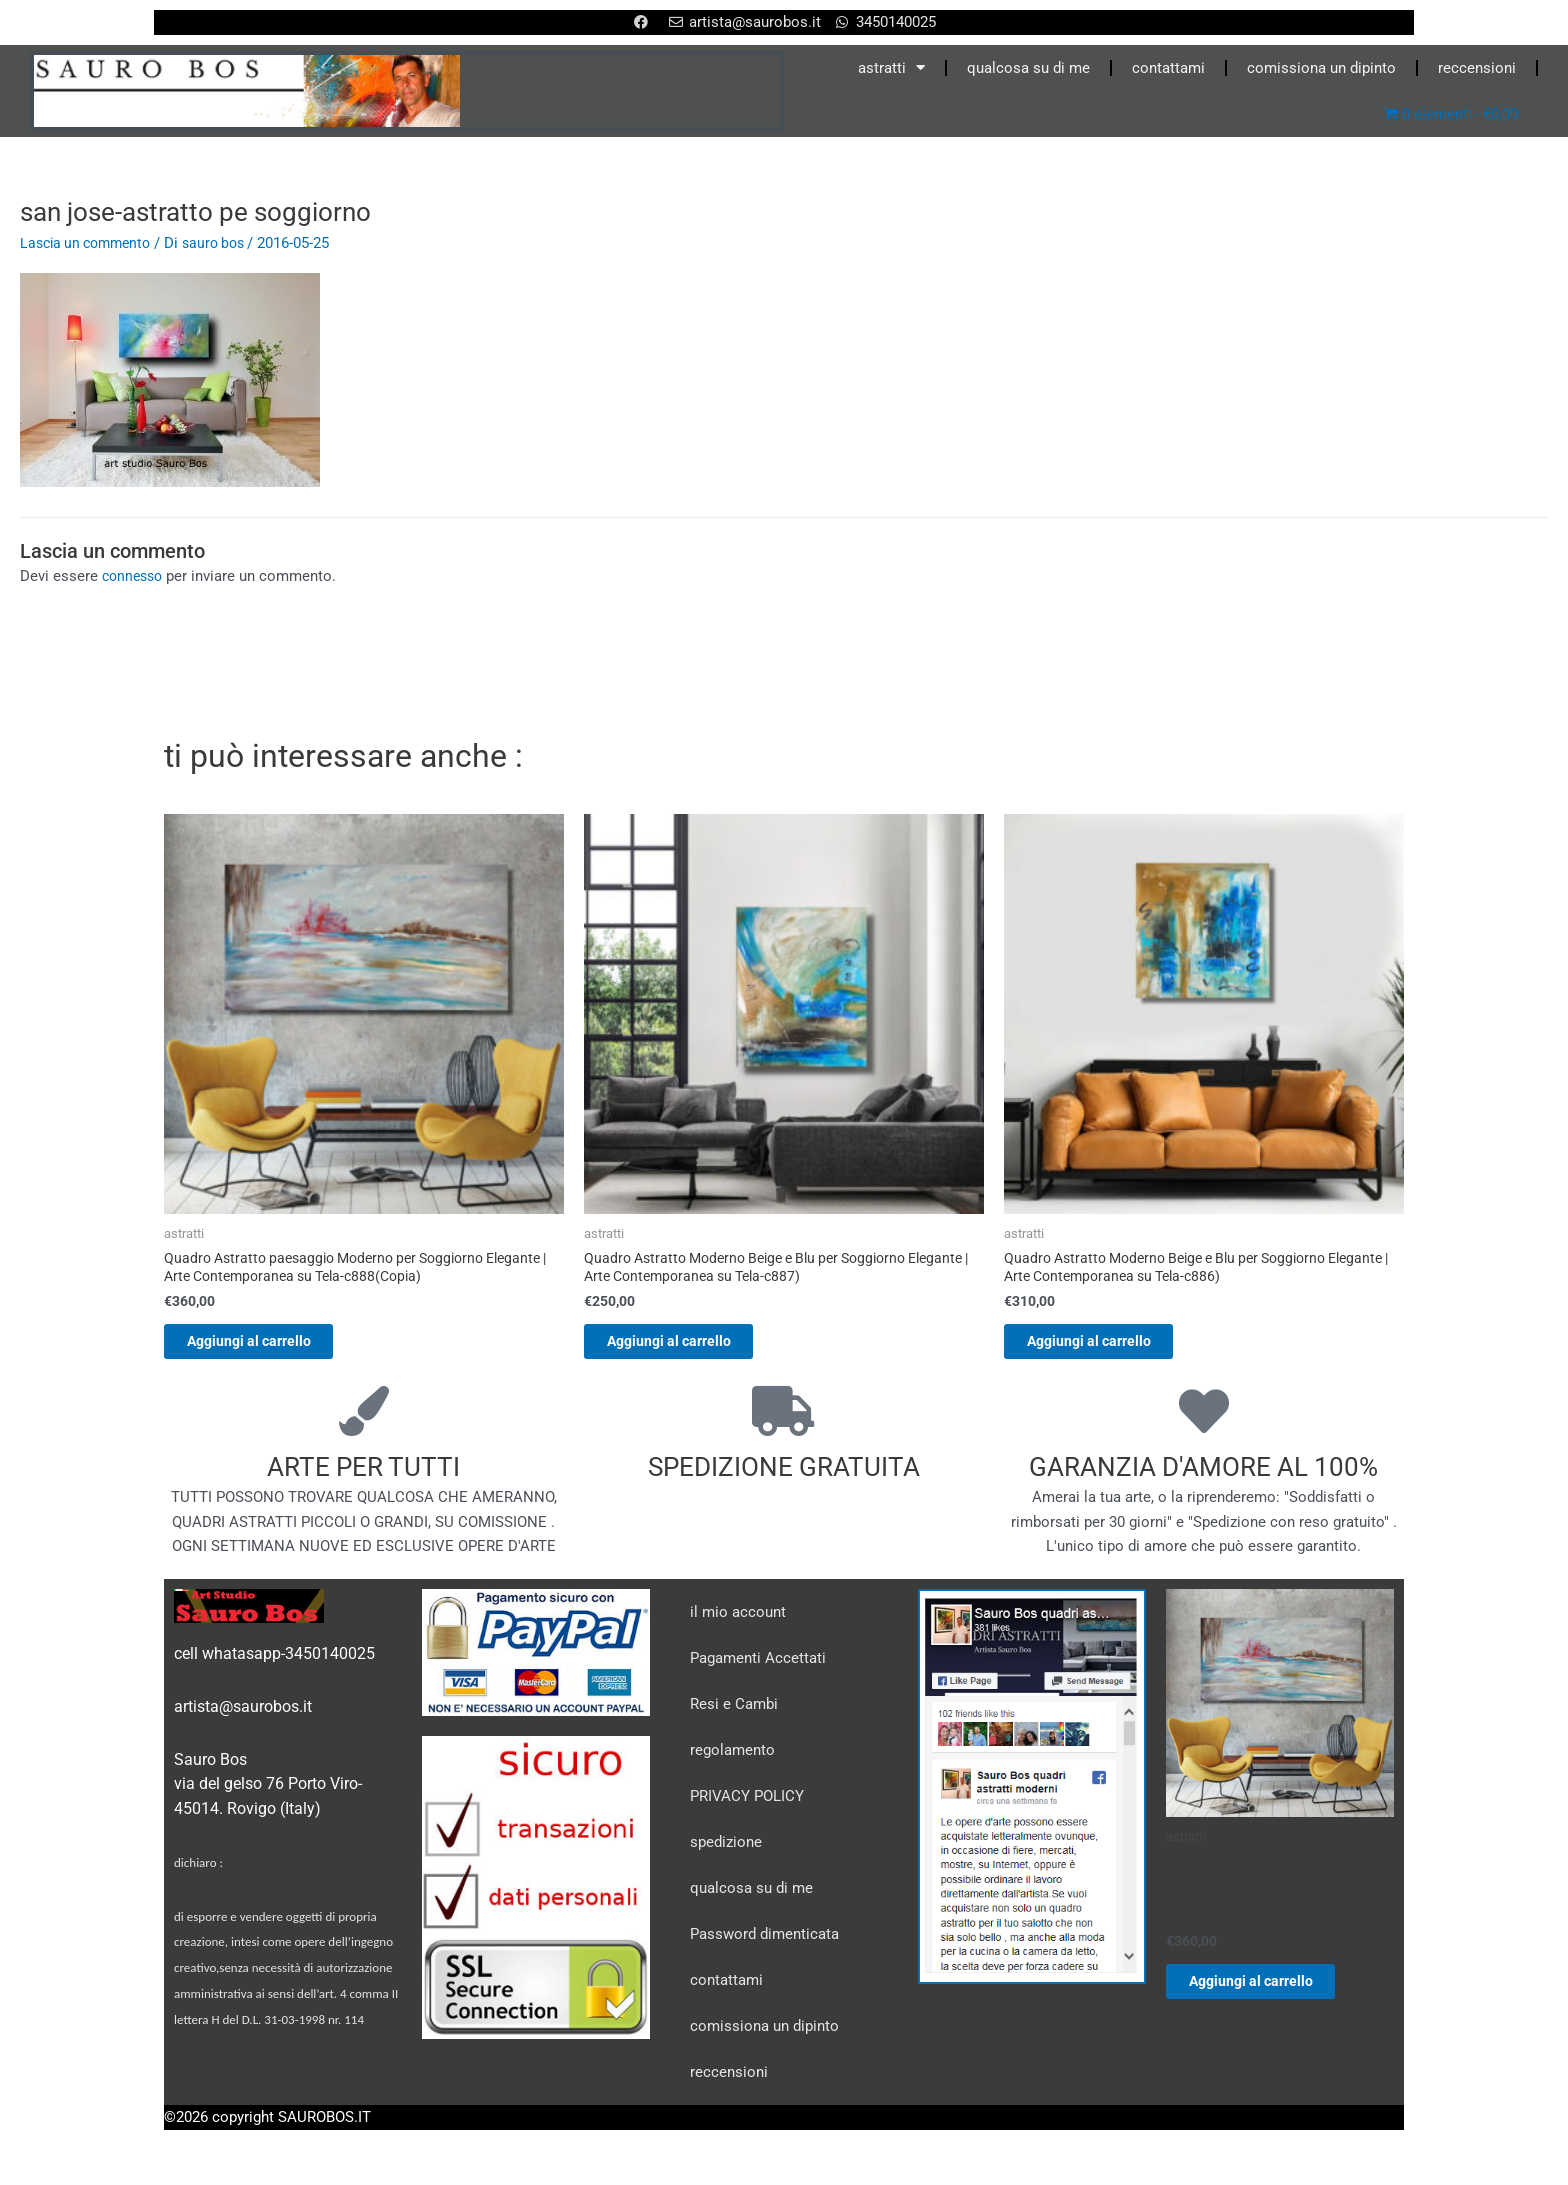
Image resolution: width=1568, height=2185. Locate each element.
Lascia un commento (90, 243)
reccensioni (1477, 68)
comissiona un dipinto (1321, 68)
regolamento (732, 1759)
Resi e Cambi (734, 1713)
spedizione (726, 1851)
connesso (135, 576)
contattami (1168, 68)
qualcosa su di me (1028, 68)
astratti (891, 67)
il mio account (738, 1621)
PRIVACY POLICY (747, 1805)
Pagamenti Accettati (758, 1667)
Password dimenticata (764, 1943)
